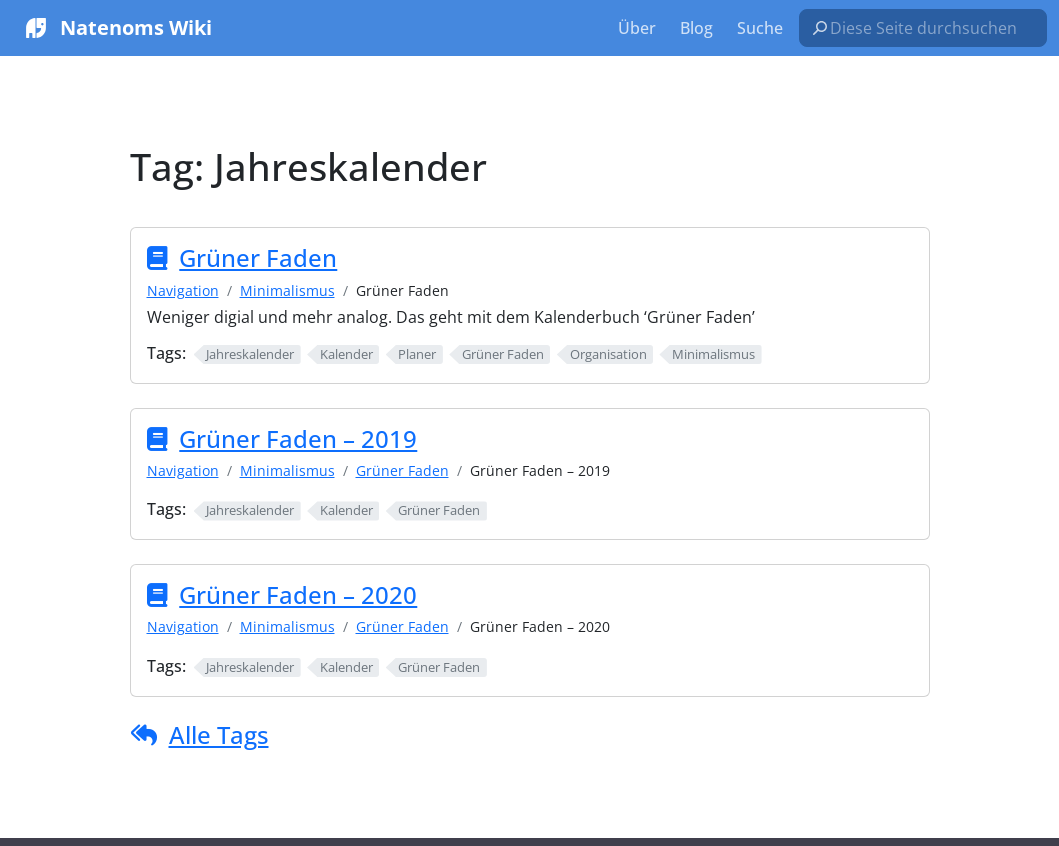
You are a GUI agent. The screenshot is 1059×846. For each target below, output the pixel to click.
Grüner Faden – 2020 (298, 595)
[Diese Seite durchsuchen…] (931, 28)
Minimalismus (287, 290)
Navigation (183, 290)
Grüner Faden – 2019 (298, 439)
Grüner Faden (258, 258)
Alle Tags (219, 734)
